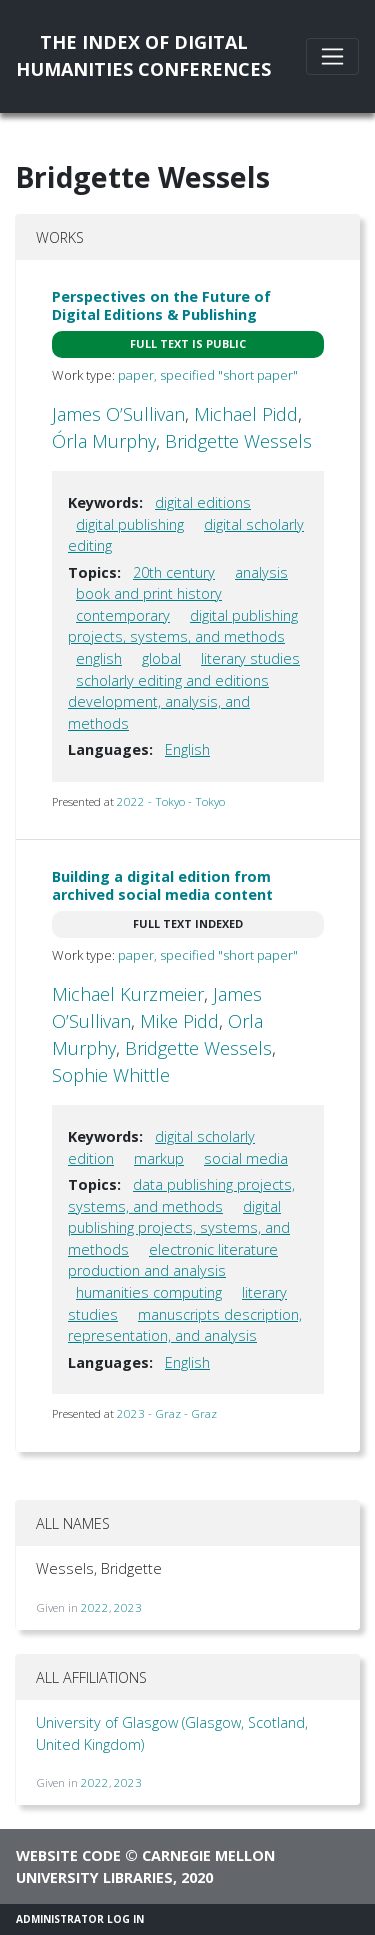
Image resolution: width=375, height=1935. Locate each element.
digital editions (203, 502)
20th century (174, 572)
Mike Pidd (179, 1021)
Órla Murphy (104, 441)
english (99, 658)
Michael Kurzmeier (128, 994)
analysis (261, 572)
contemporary (123, 615)
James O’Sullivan (118, 414)
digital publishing (130, 524)
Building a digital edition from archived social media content (162, 885)
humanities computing (149, 1292)
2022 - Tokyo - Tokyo (171, 801)
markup (159, 1158)
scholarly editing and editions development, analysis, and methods (168, 702)
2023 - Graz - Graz (167, 1413)
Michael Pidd (246, 414)
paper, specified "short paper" (208, 375)
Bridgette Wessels (238, 441)
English (187, 749)
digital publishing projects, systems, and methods (183, 626)
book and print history (149, 593)
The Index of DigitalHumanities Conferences (143, 55)
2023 (128, 1607)
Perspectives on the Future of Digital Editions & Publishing (161, 305)
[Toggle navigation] (332, 56)
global (161, 658)
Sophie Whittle (111, 1075)
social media (246, 1158)
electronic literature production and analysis (173, 1260)
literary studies (250, 658)
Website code (68, 1855)
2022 (95, 1607)
